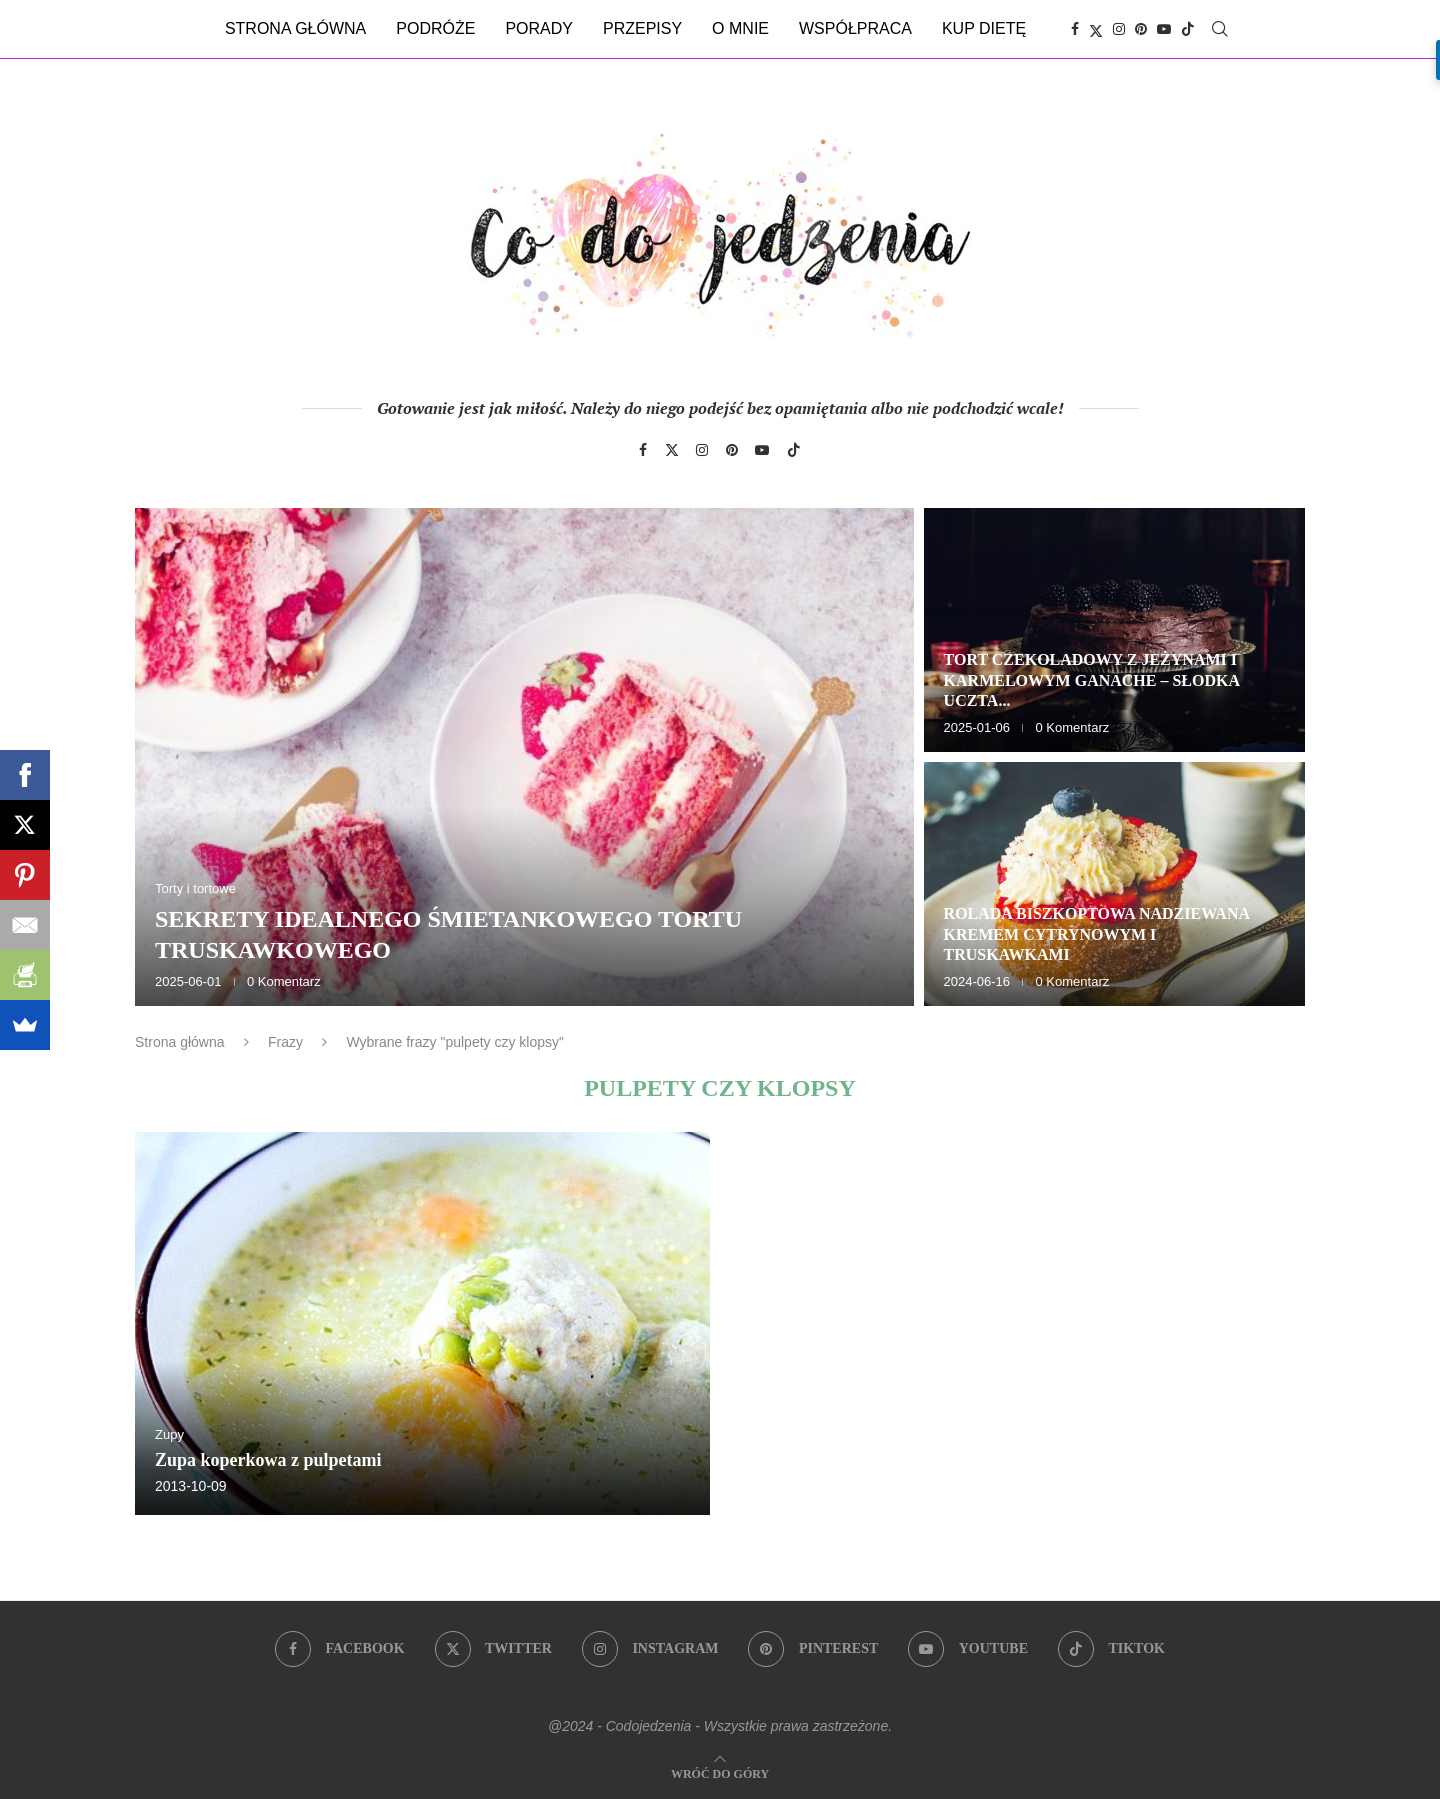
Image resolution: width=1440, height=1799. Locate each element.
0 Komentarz (284, 981)
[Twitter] (1096, 29)
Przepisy (642, 28)
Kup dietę (984, 28)
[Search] (1220, 29)
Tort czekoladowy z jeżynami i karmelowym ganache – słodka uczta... (1092, 680)
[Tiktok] (1188, 29)
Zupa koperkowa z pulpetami (268, 1460)
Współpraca (855, 28)
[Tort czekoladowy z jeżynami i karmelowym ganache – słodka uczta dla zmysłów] (1114, 630)
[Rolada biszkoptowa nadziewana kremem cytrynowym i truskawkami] (1114, 884)
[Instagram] (1119, 29)
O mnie (740, 28)
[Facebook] (1075, 29)
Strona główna (295, 28)
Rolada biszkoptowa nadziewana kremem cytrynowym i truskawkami (1097, 934)
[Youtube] (1164, 29)
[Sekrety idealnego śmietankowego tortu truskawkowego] (524, 757)
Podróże (435, 28)
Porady (539, 28)
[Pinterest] (1141, 29)
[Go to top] (720, 1772)
